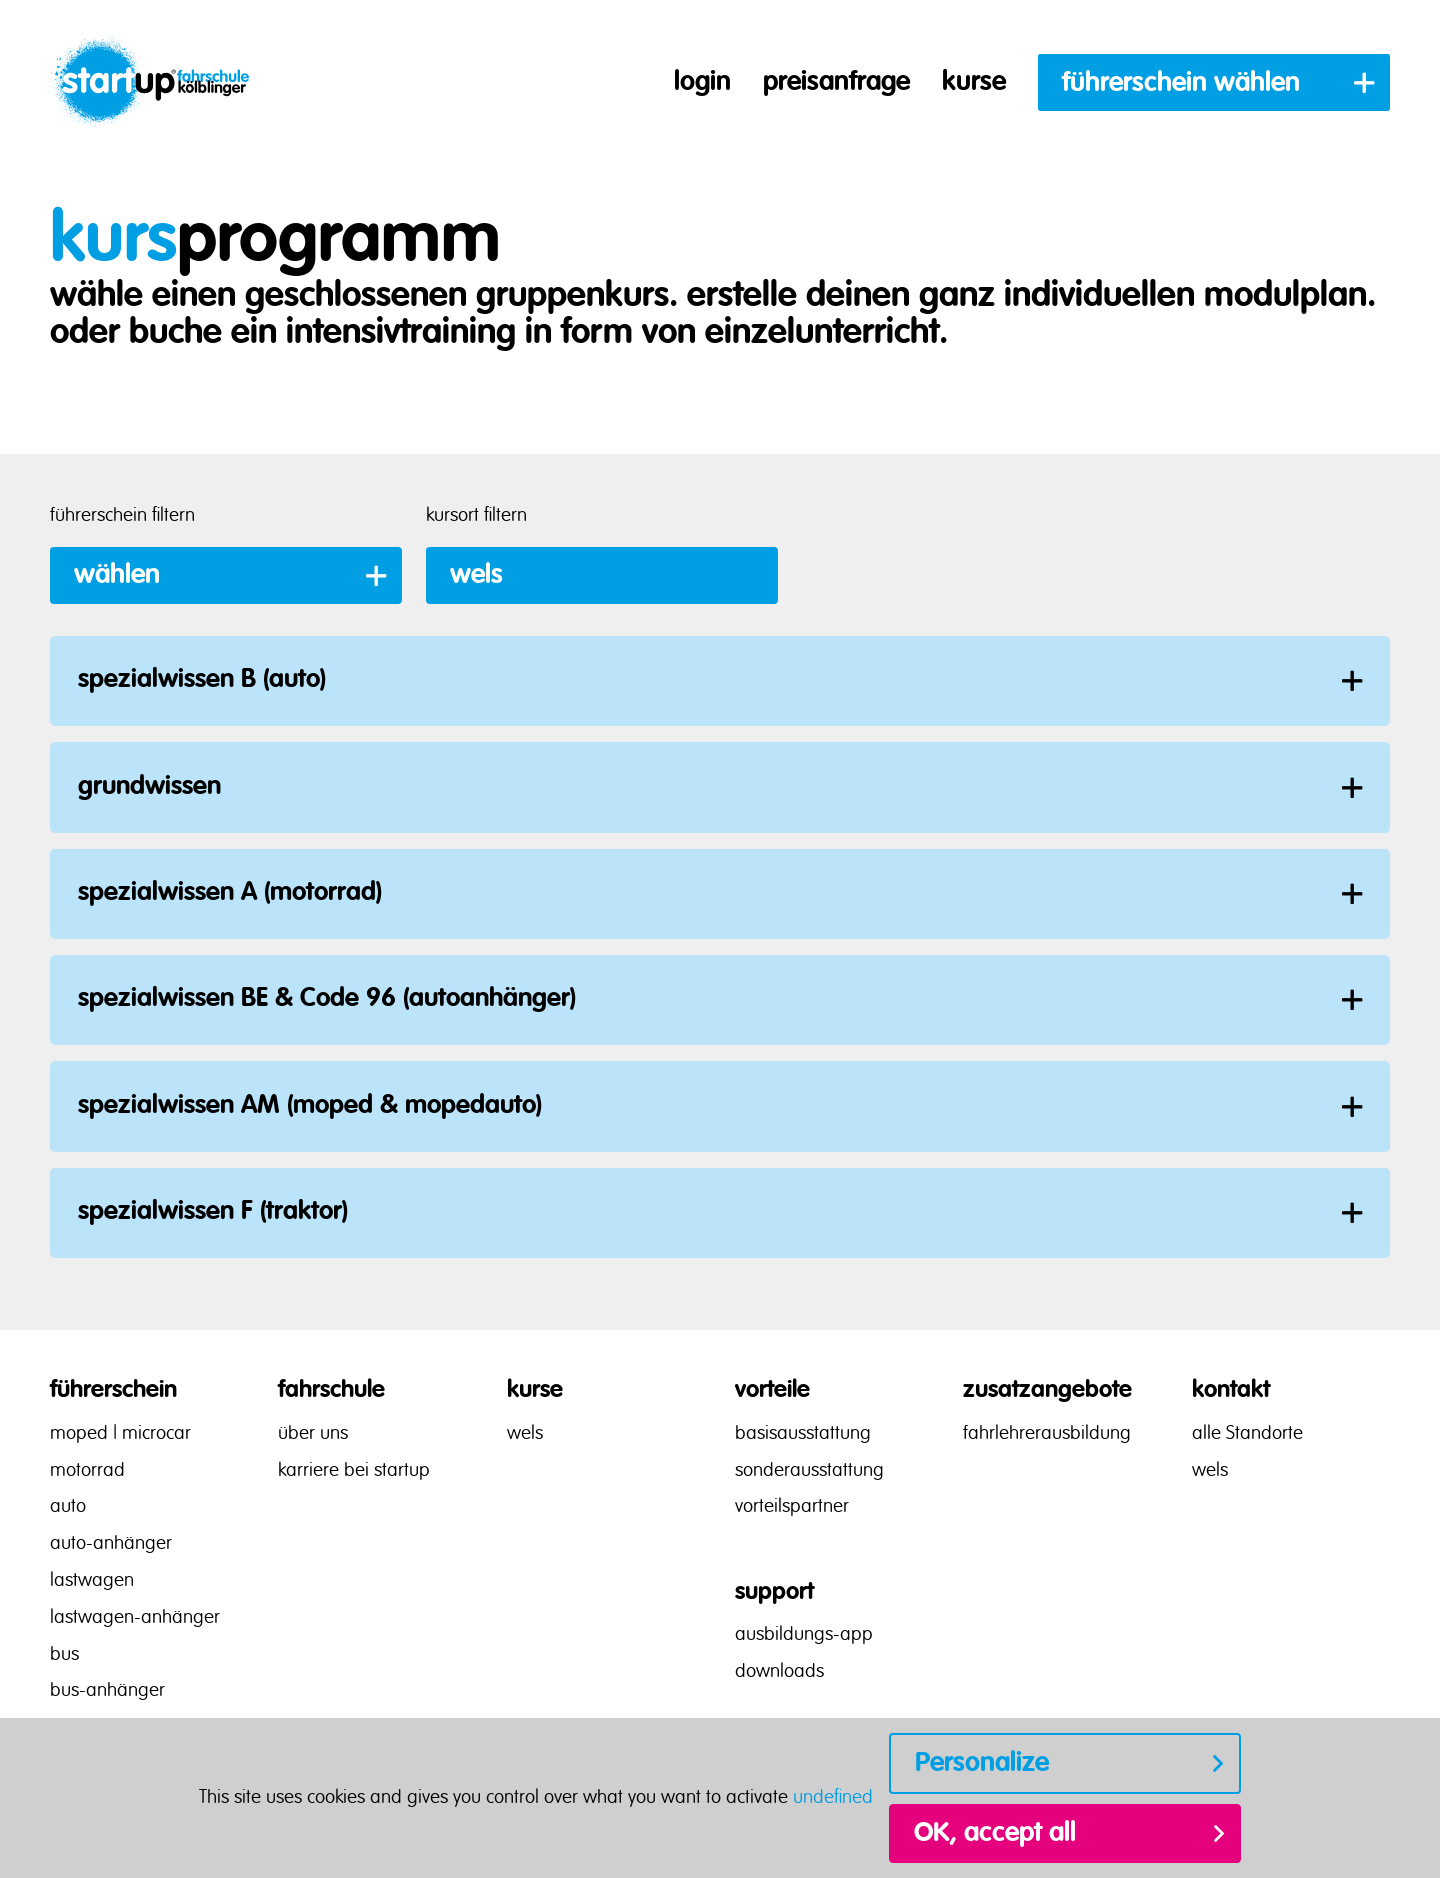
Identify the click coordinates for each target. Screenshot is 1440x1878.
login (702, 82)
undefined (833, 1798)
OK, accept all (995, 1833)
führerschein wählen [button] (1181, 83)
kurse (974, 82)
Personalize (982, 1763)
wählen (117, 575)
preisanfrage (836, 82)
